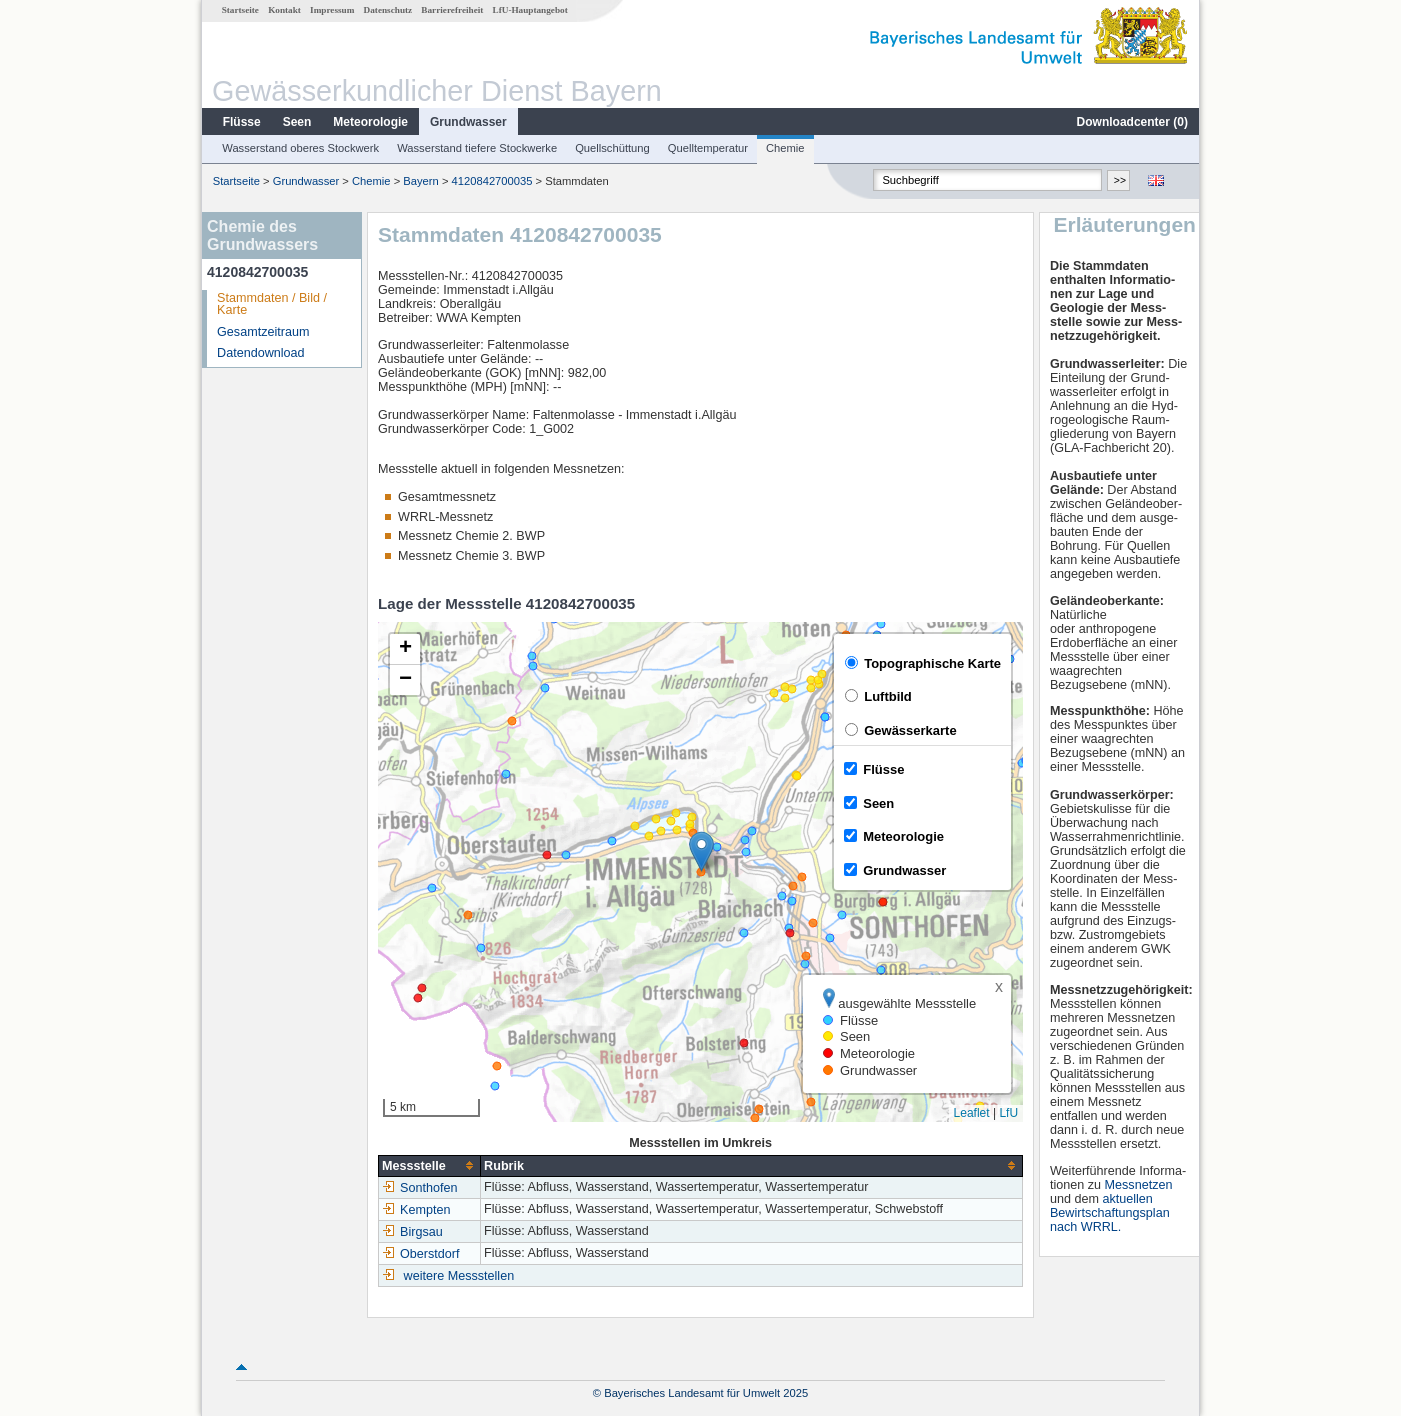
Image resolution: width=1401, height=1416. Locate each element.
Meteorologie (370, 122)
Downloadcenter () (1132, 122)
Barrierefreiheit (452, 10)
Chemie (785, 148)
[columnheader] (430, 1165)
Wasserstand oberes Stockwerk (300, 148)
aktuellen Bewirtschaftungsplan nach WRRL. (1110, 1213)
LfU (1008, 1113)
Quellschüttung (612, 148)
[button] (701, 851)
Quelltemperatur (708, 148)
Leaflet (972, 1113)
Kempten (416, 1210)
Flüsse (242, 122)
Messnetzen (1139, 1185)
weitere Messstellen (459, 1276)
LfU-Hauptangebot (530, 10)
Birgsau (412, 1232)
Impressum (332, 10)
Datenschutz (388, 10)
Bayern (420, 181)
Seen (297, 122)
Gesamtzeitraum (263, 332)
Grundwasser (468, 122)
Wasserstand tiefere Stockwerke (477, 148)
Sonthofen (419, 1188)
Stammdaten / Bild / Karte (272, 304)
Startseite (240, 10)
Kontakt (284, 10)
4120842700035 (492, 181)
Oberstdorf (421, 1254)
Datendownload (261, 353)
